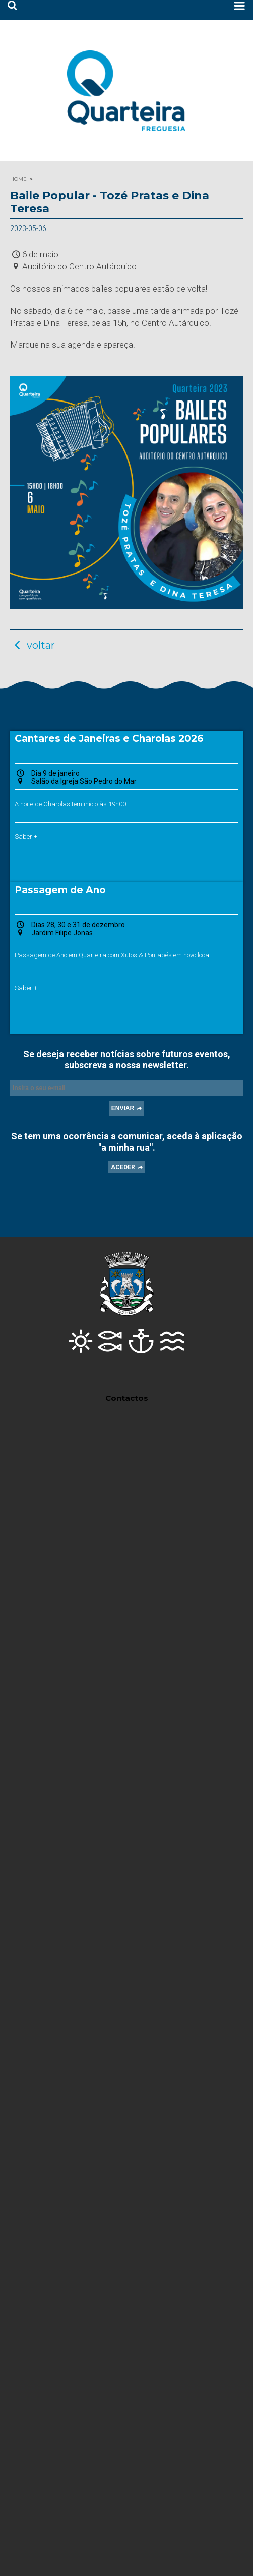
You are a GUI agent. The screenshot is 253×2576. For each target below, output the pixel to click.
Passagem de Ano (60, 890)
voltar (32, 645)
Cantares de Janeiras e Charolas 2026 (109, 739)
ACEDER (123, 1167)
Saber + (26, 836)
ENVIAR (122, 1108)
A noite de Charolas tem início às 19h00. (71, 804)
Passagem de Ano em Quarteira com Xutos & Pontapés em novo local (113, 955)
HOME (18, 179)
